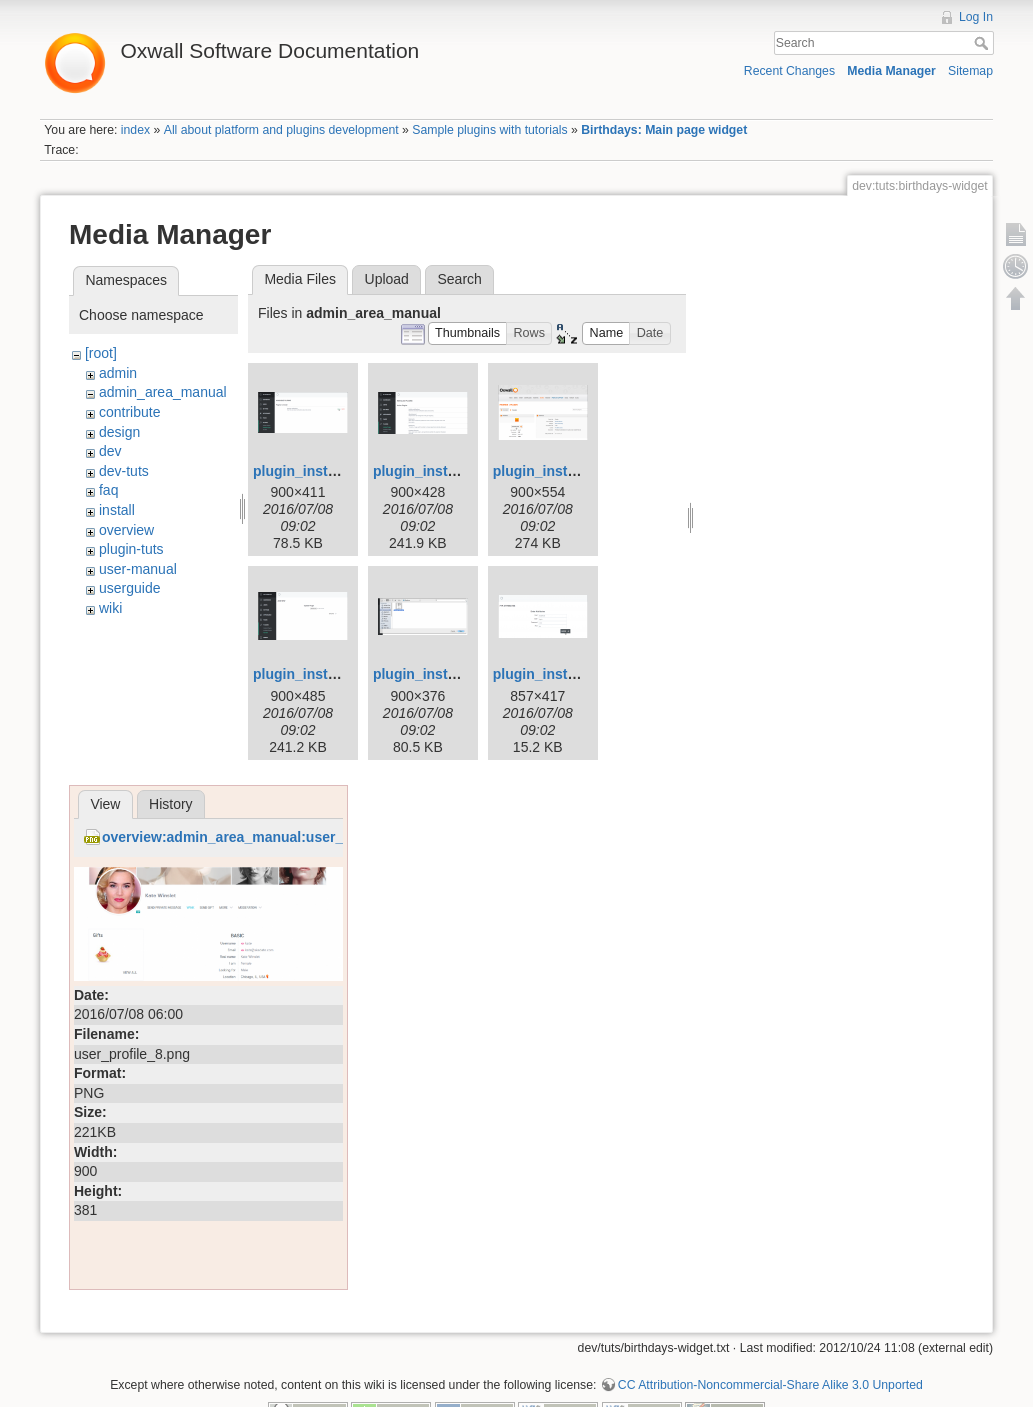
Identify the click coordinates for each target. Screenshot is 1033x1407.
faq (108, 490)
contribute (129, 412)
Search (983, 43)
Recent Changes (789, 71)
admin (118, 373)
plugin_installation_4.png (337, 674)
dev (110, 451)
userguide (130, 588)
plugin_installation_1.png (337, 471)
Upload (387, 279)
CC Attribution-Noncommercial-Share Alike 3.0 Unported (770, 1385)
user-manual (138, 569)
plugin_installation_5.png (457, 674)
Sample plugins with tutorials (489, 130)
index (135, 130)
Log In (976, 17)
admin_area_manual (163, 392)
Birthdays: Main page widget (664, 130)
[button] (468, 333)
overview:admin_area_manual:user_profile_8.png (266, 837)
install (117, 510)
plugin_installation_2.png (457, 471)
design (119, 432)
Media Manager (891, 71)
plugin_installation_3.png (577, 471)
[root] (101, 353)
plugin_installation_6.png (577, 674)
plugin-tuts (131, 549)
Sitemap (970, 71)
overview (126, 530)
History (171, 804)
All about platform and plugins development (281, 130)
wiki (110, 608)
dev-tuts (124, 471)
